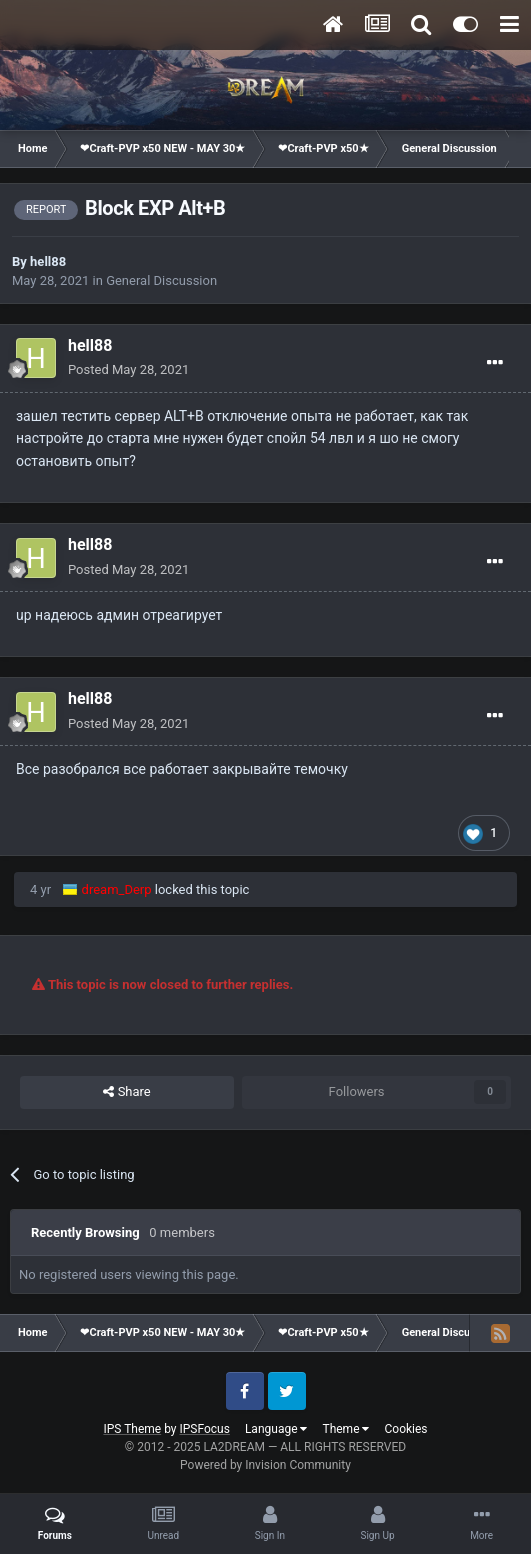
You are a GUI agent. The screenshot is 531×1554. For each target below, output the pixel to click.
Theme (345, 1429)
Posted (128, 369)
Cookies (405, 1429)
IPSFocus (205, 1429)
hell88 (48, 261)
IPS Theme (132, 1429)
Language (276, 1429)
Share (126, 1092)
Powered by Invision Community (265, 1465)
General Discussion (161, 280)
